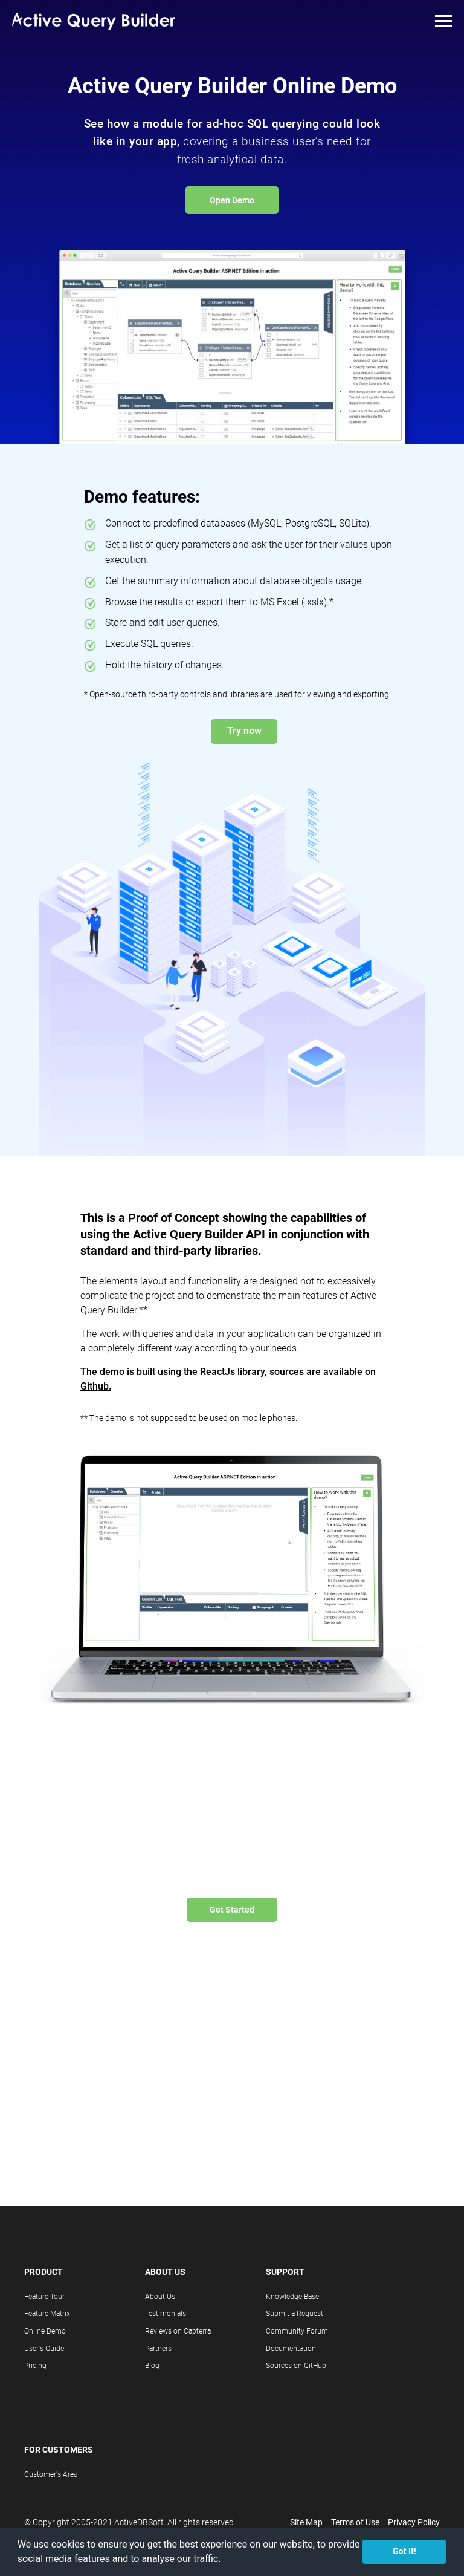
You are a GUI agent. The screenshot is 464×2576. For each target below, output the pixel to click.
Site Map (306, 2522)
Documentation (291, 2348)
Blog (152, 2365)
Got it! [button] (404, 2551)
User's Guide (44, 2348)
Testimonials (165, 2313)
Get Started (232, 1909)
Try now (244, 731)
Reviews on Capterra (178, 2331)
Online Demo (45, 2331)
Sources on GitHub (296, 2365)
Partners (158, 2348)
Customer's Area (50, 2474)
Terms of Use (355, 2522)
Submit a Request (294, 2313)
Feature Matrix (47, 2313)
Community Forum (297, 2331)
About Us (160, 2296)
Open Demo (232, 200)
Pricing (35, 2365)
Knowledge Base (292, 2296)
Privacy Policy (414, 2522)
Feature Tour (44, 2296)
